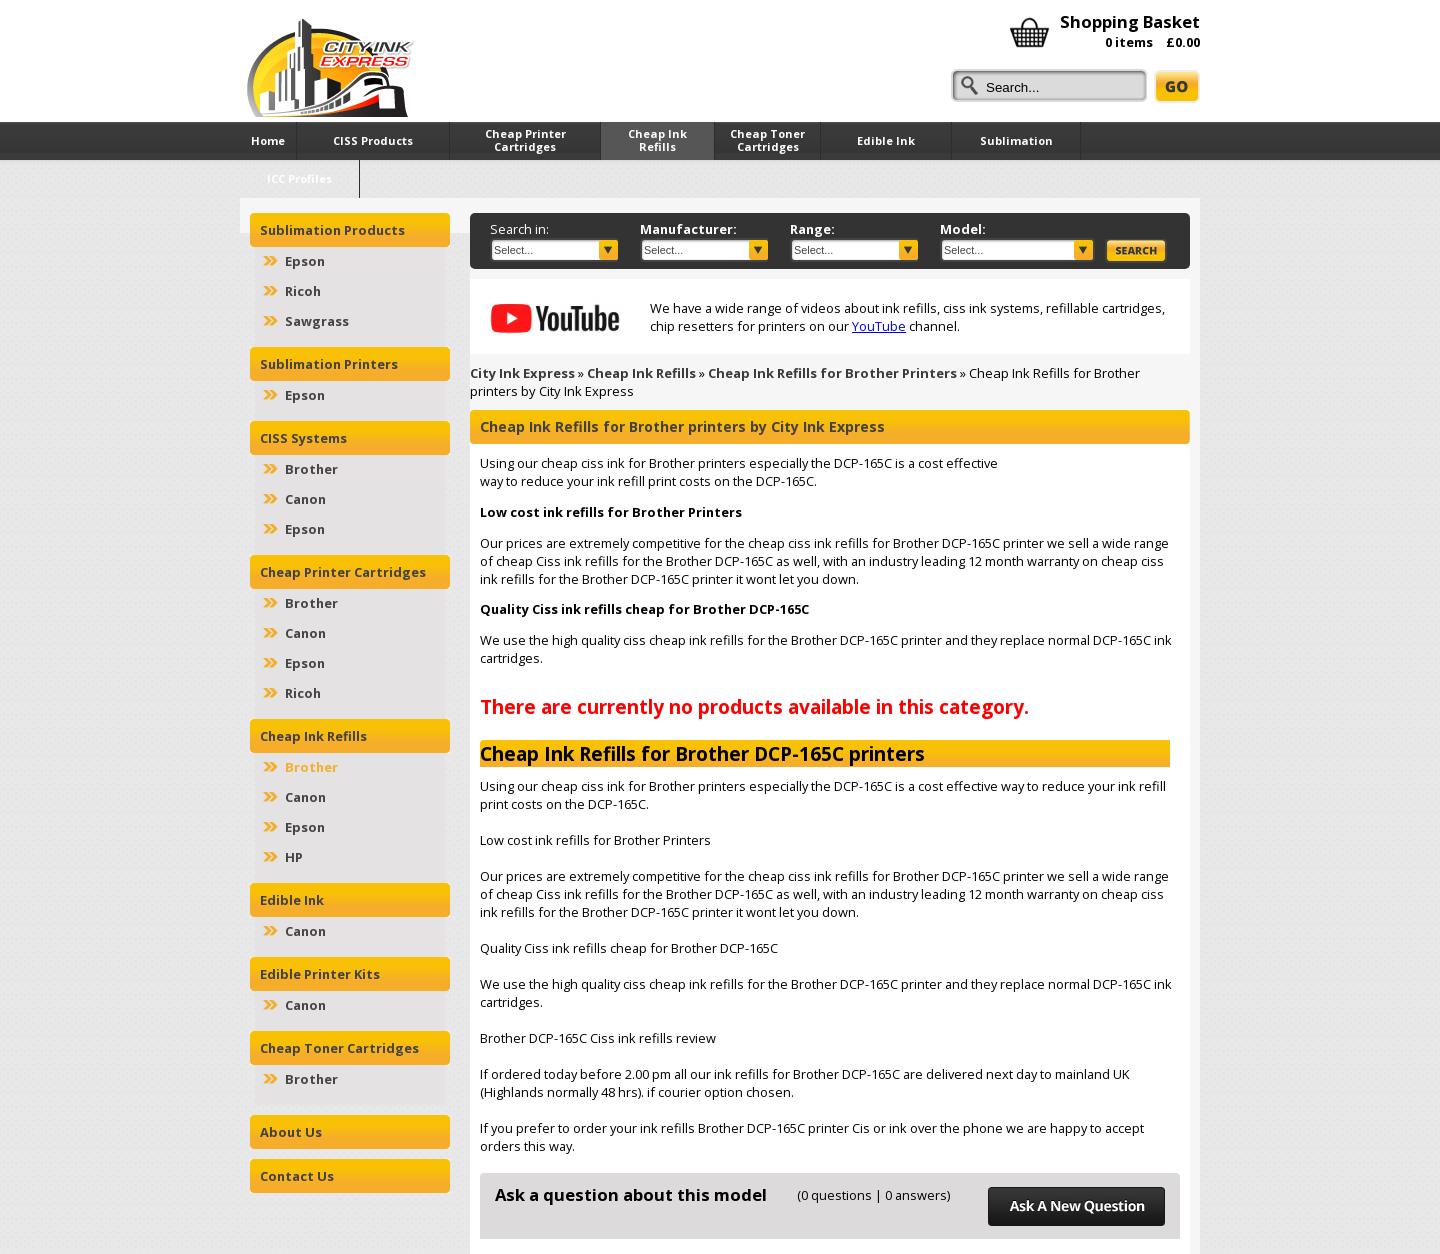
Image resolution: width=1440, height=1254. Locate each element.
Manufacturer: (688, 229)
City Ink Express (522, 373)
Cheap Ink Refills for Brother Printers (832, 373)
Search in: (519, 229)
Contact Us (297, 1176)
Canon (305, 499)
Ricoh (303, 291)
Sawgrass (317, 321)
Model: (963, 229)
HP (294, 857)
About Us (291, 1132)
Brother (311, 469)
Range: (812, 229)
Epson (305, 261)
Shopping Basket (1130, 21)
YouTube (879, 326)
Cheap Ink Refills (641, 373)
